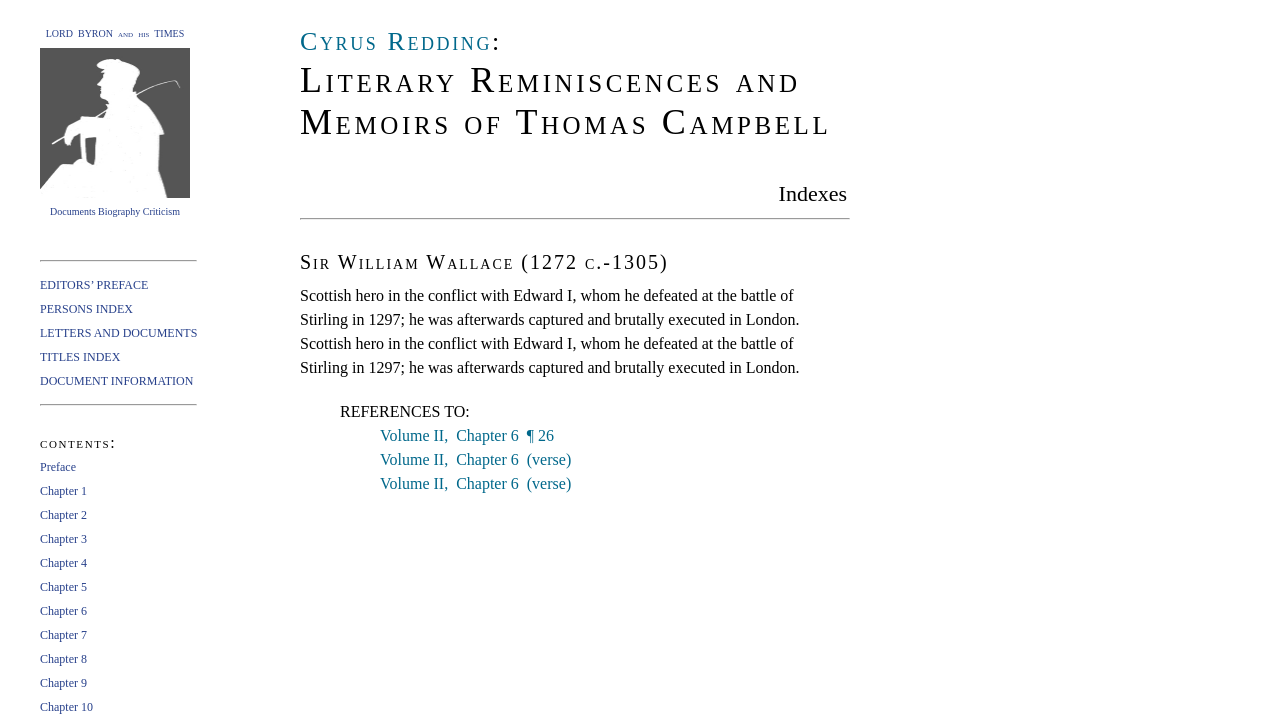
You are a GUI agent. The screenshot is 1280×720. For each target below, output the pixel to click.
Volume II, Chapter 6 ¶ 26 (467, 435)
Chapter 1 (63, 491)
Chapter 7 (63, 635)
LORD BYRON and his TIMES (115, 33)
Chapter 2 (63, 515)
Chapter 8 (63, 659)
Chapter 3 (63, 539)
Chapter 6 (63, 611)
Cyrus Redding (396, 41)
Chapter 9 (63, 683)
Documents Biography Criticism (115, 211)
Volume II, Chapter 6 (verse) (475, 459)
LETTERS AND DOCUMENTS (118, 333)
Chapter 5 (63, 587)
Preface (58, 467)
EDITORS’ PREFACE (94, 285)
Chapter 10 (66, 707)
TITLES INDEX (80, 357)
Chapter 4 (63, 563)
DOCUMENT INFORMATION (116, 381)
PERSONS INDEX (86, 309)
